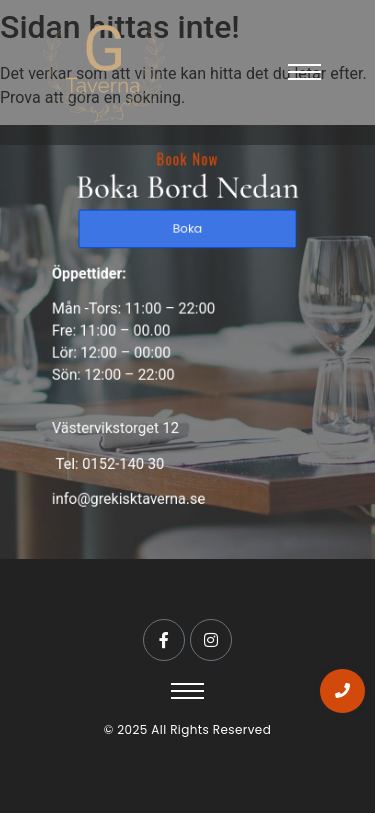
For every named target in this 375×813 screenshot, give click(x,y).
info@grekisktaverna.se (131, 491)
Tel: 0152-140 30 (111, 457)
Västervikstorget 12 (118, 424)
